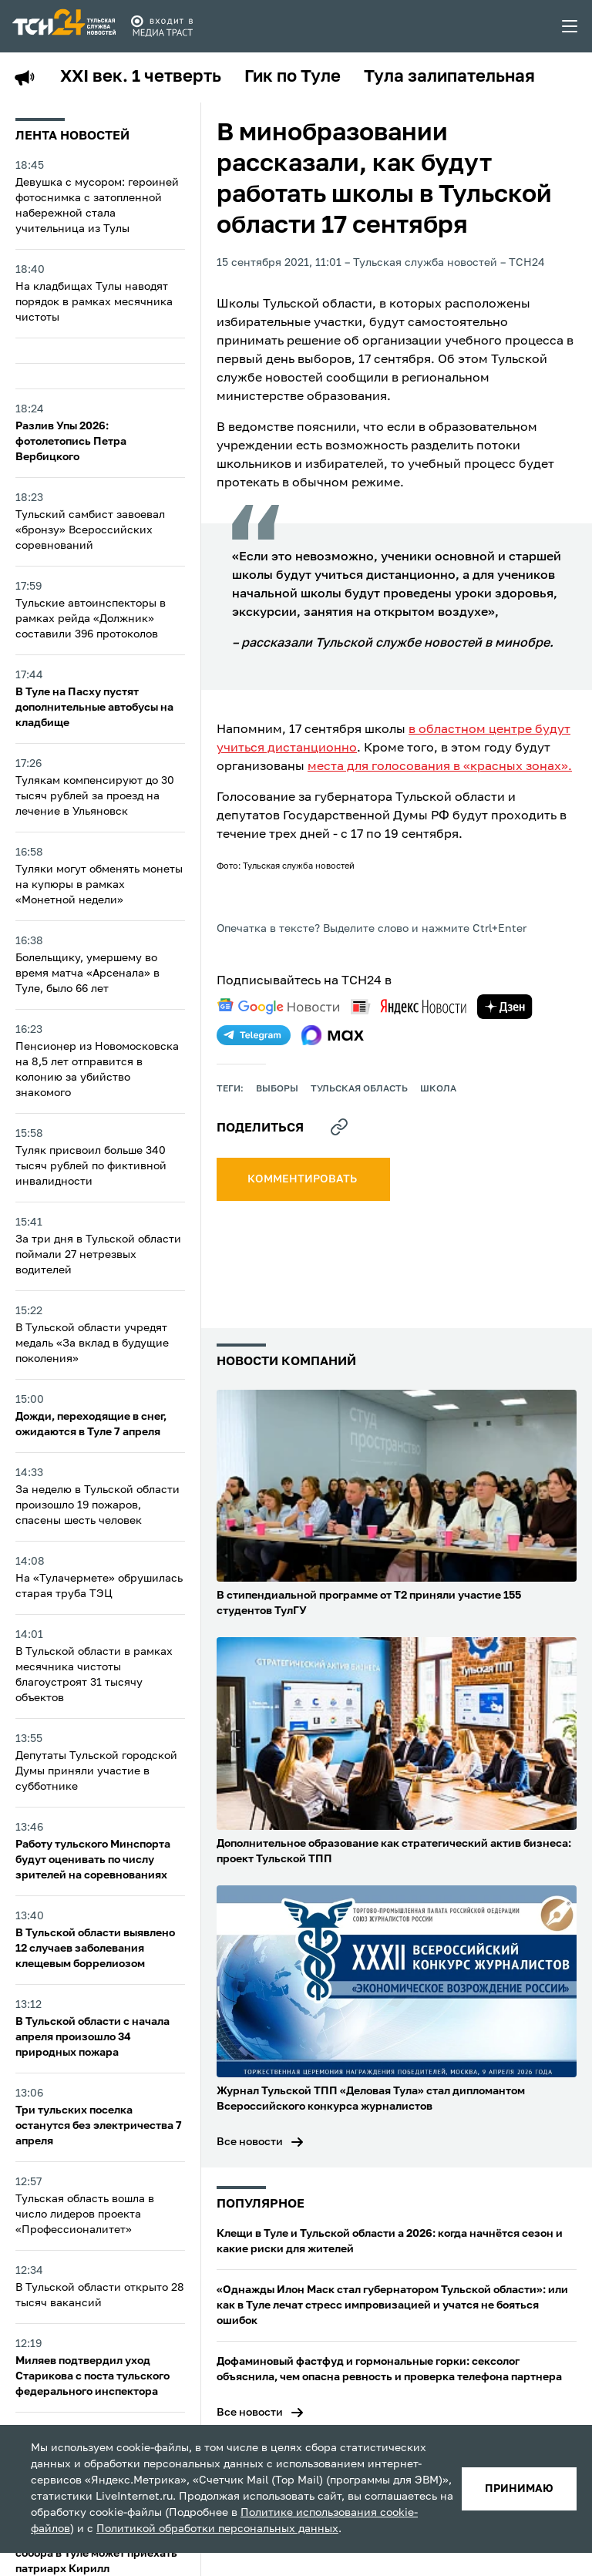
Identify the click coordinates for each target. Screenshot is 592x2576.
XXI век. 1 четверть (140, 77)
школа (438, 1089)
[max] (332, 1035)
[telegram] (254, 1035)
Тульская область (359, 1089)
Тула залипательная (449, 77)
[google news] (278, 1006)
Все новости (250, 2142)
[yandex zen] (505, 1006)
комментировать (303, 1179)
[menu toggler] (570, 26)
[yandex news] (408, 1006)
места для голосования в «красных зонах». (440, 767)
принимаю (519, 2489)
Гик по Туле (292, 77)
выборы (277, 1089)
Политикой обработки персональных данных (217, 2529)
